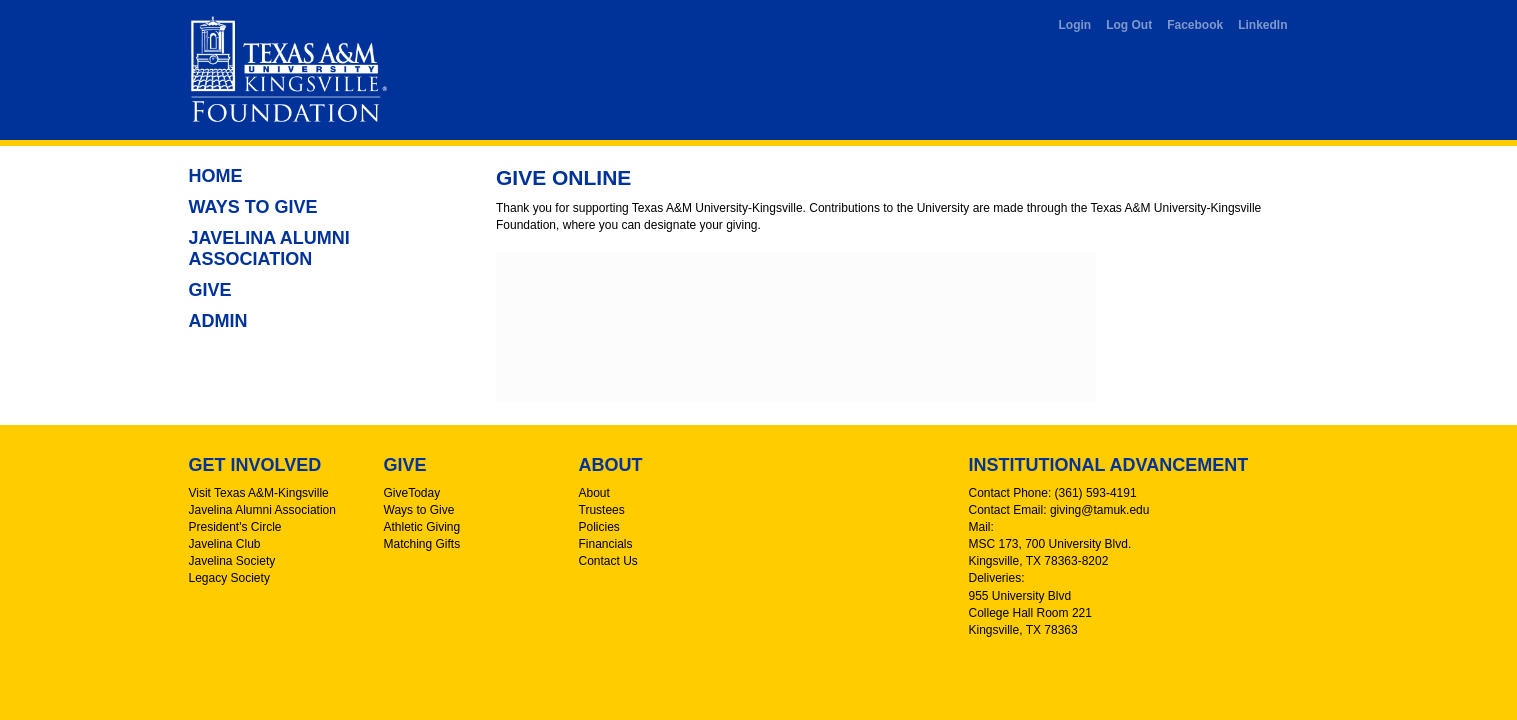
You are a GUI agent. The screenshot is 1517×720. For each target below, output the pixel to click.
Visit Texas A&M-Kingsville (259, 493)
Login (1075, 25)
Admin (218, 321)
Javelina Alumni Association (269, 248)
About (594, 493)
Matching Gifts (422, 544)
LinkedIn (1262, 25)
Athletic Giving (422, 527)
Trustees (602, 510)
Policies (599, 527)
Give (210, 290)
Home (216, 176)
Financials (606, 544)
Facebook (1195, 25)
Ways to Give (253, 207)
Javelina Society (232, 561)
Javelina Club (225, 544)
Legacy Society (229, 578)
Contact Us (608, 561)
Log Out (1129, 25)
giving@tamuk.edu (1100, 510)
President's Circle (235, 527)
